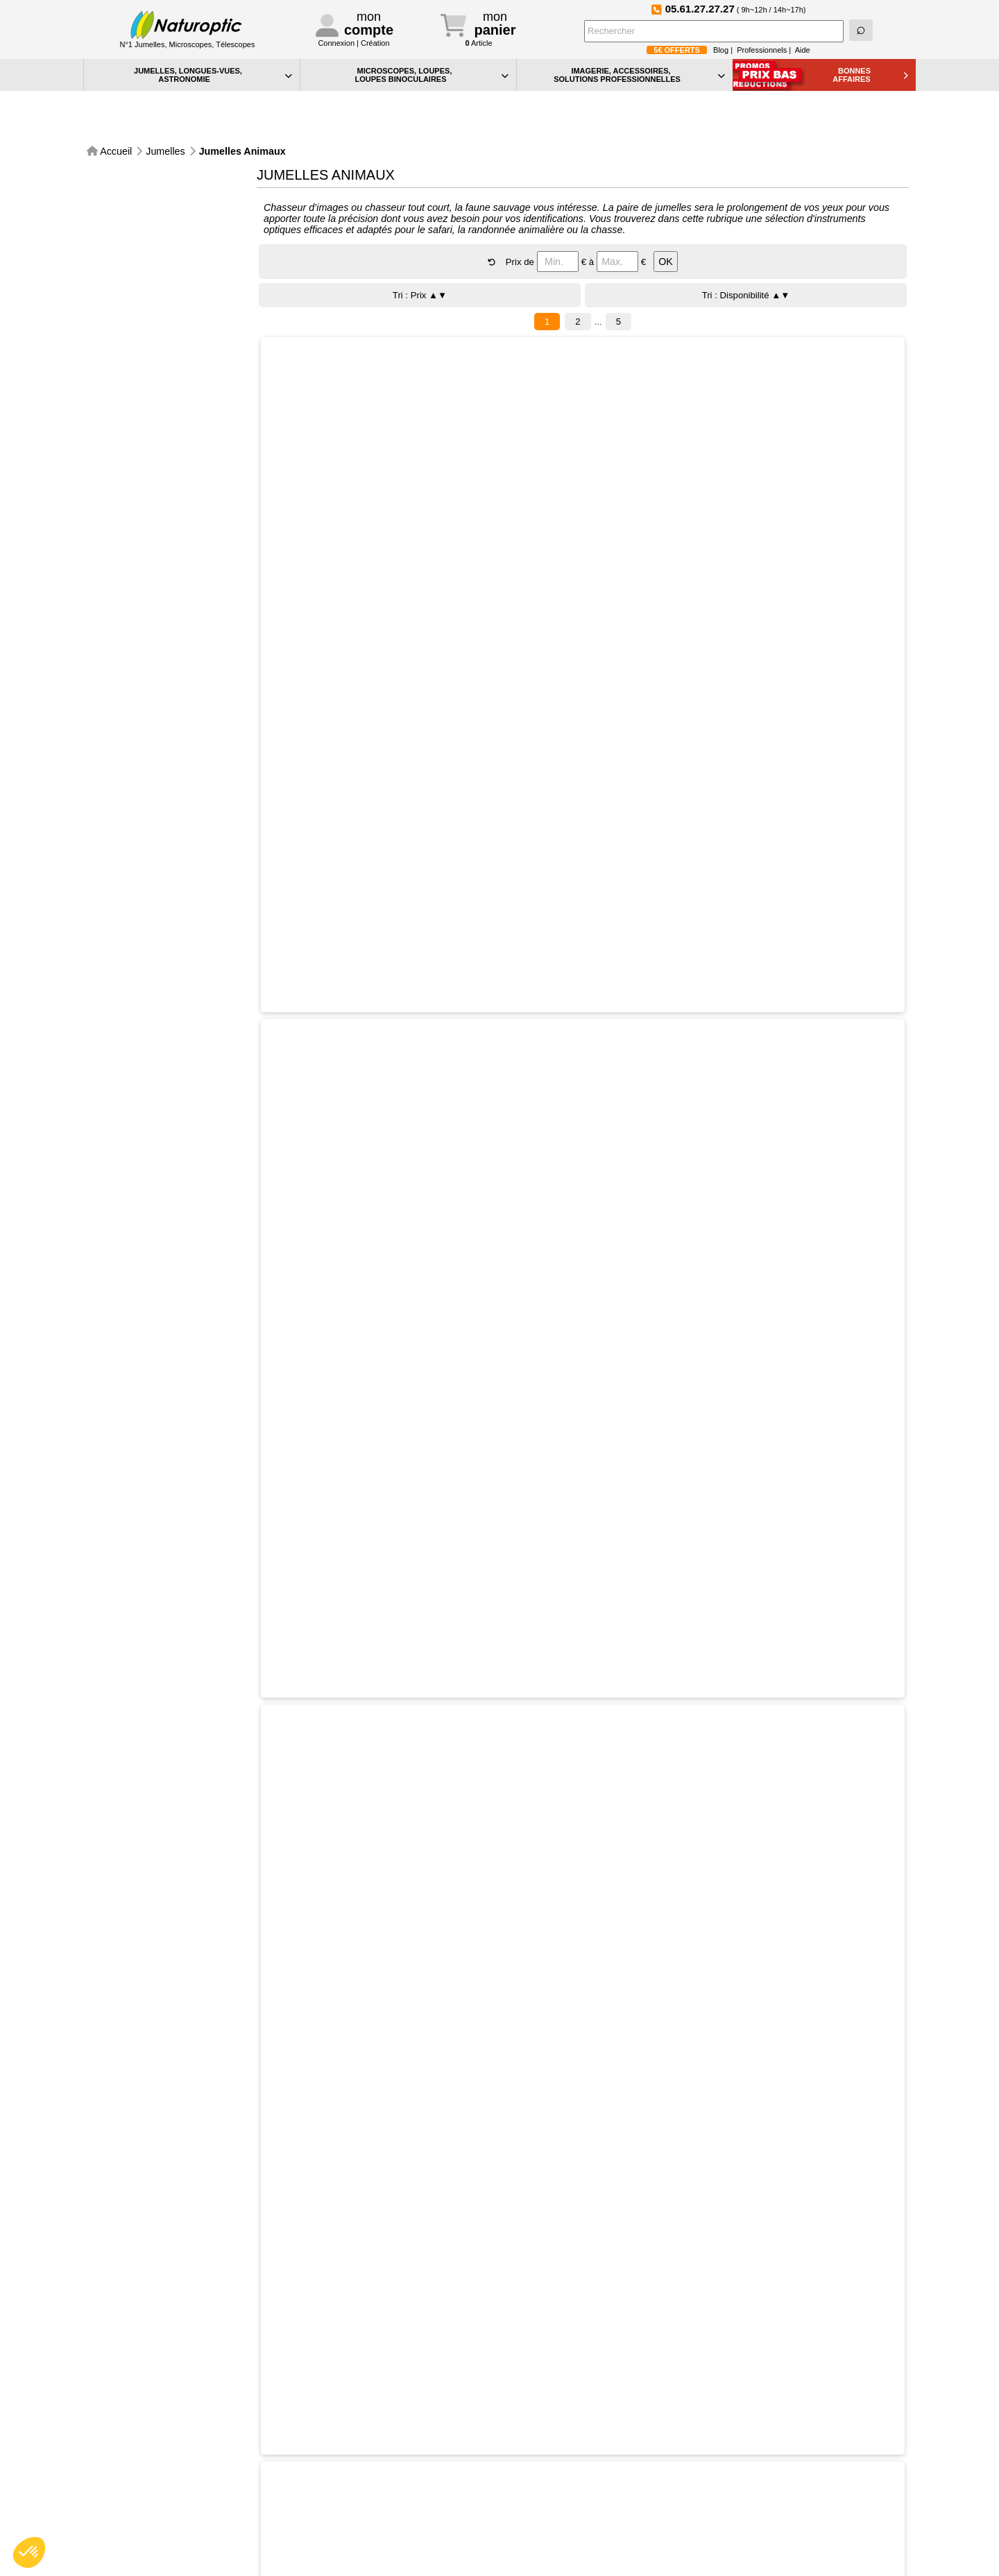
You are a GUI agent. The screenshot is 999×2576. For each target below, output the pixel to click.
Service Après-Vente (343, 2381)
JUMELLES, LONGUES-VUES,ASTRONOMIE (213, 75)
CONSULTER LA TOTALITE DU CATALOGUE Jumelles (494, 2273)
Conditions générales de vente (367, 2525)
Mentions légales (339, 2539)
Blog (720, 50)
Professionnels (762, 50)
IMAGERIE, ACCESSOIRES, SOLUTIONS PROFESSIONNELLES (639, 75)
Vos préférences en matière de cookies (592, 2483)
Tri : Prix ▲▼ (420, 258)
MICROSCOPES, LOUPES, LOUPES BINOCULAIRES (432, 75)
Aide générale (541, 2454)
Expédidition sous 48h (239, 2381)
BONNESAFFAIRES (870, 75)
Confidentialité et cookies (564, 2469)
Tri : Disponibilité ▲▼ (746, 258)
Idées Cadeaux (544, 2512)
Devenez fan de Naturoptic (760, 2381)
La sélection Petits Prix (559, 2527)
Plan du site (537, 2498)
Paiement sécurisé (135, 2381)
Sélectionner (412, 369)
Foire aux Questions (863, 2381)
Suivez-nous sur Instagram (656, 2381)
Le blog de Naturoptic (551, 2381)
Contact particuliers (344, 2469)
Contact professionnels (351, 2483)
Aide (802, 50)
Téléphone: (360, 2454)
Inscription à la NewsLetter (448, 2381)
